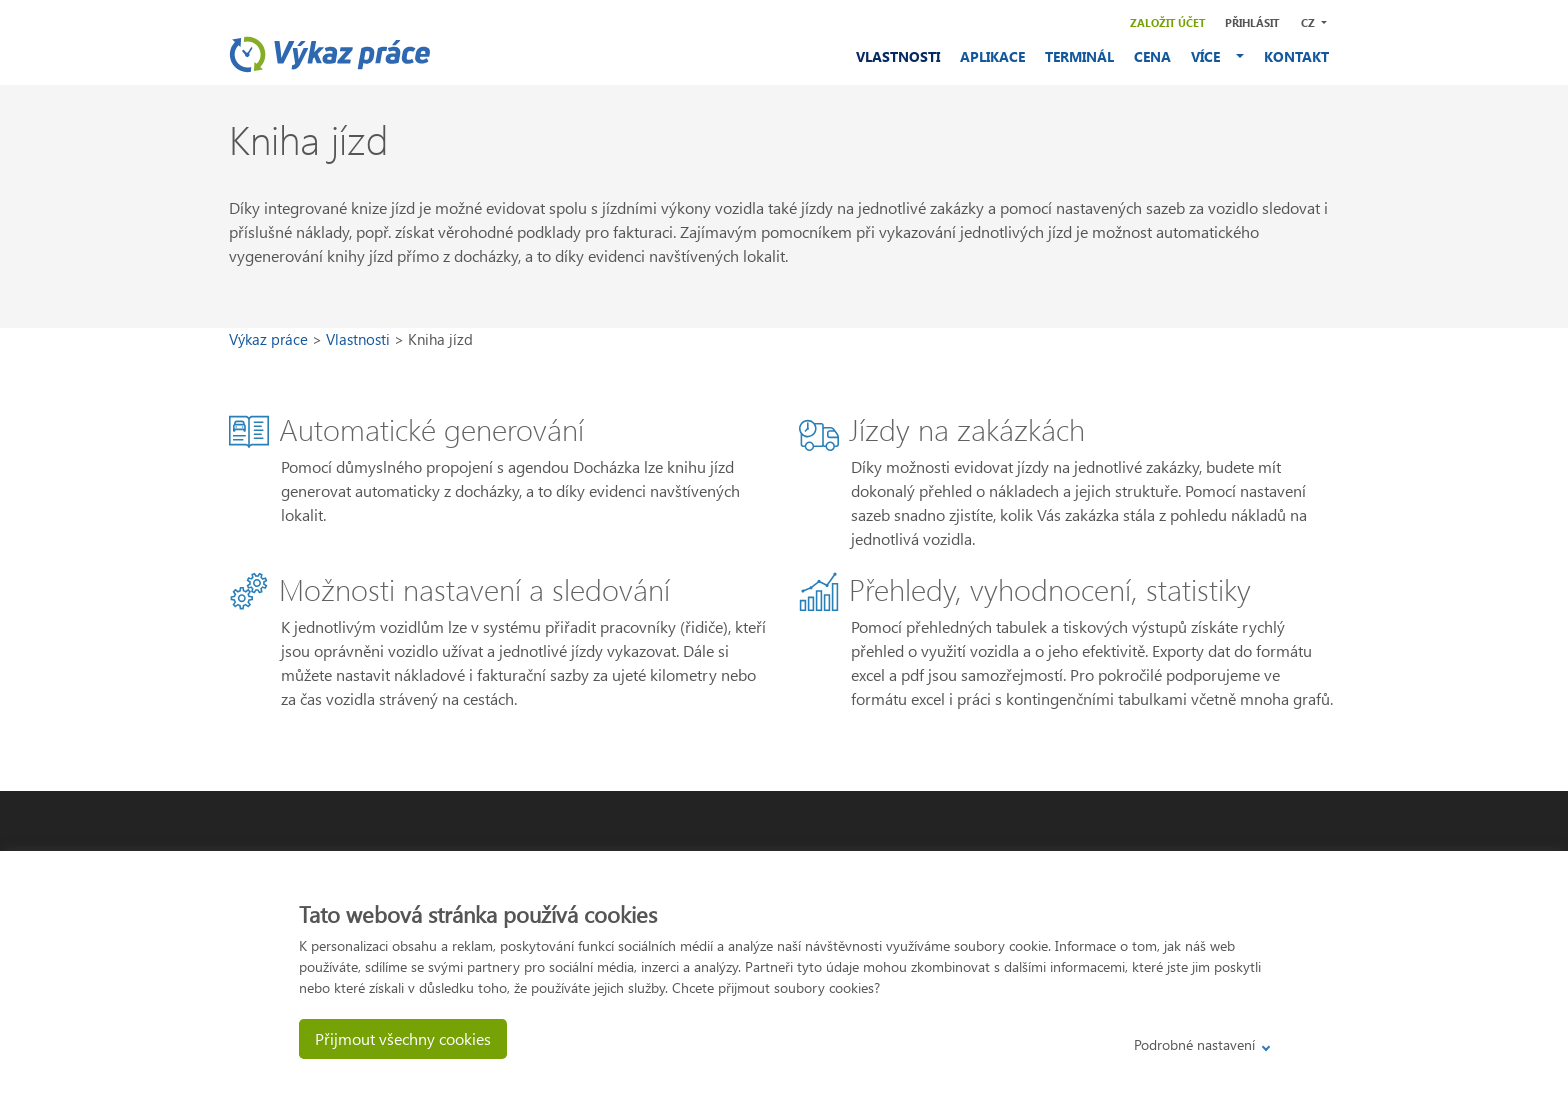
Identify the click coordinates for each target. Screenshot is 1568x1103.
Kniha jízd (440, 339)
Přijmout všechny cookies (403, 1038)
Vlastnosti (360, 339)
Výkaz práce (270, 339)
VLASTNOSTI (898, 56)
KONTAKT (1296, 56)
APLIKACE (992, 56)
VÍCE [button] (1211, 56)
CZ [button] (1309, 22)
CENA (1152, 56)
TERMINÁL (1079, 56)
